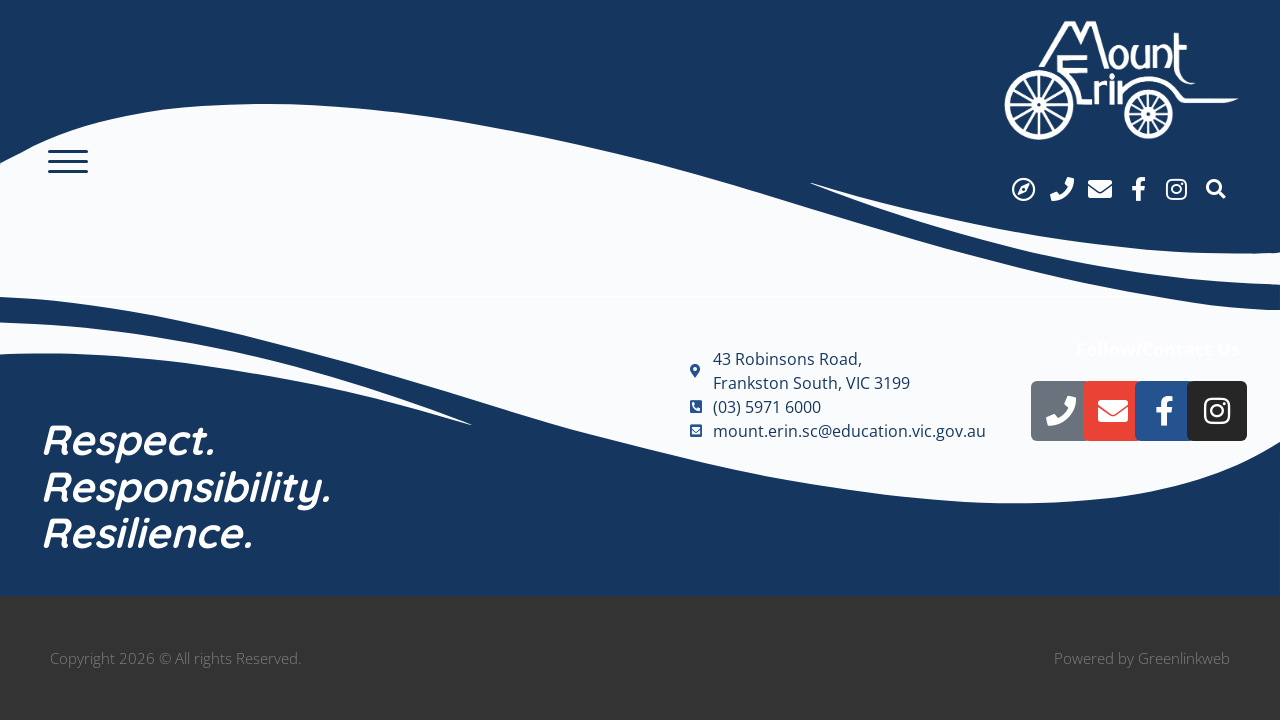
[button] (68, 162)
